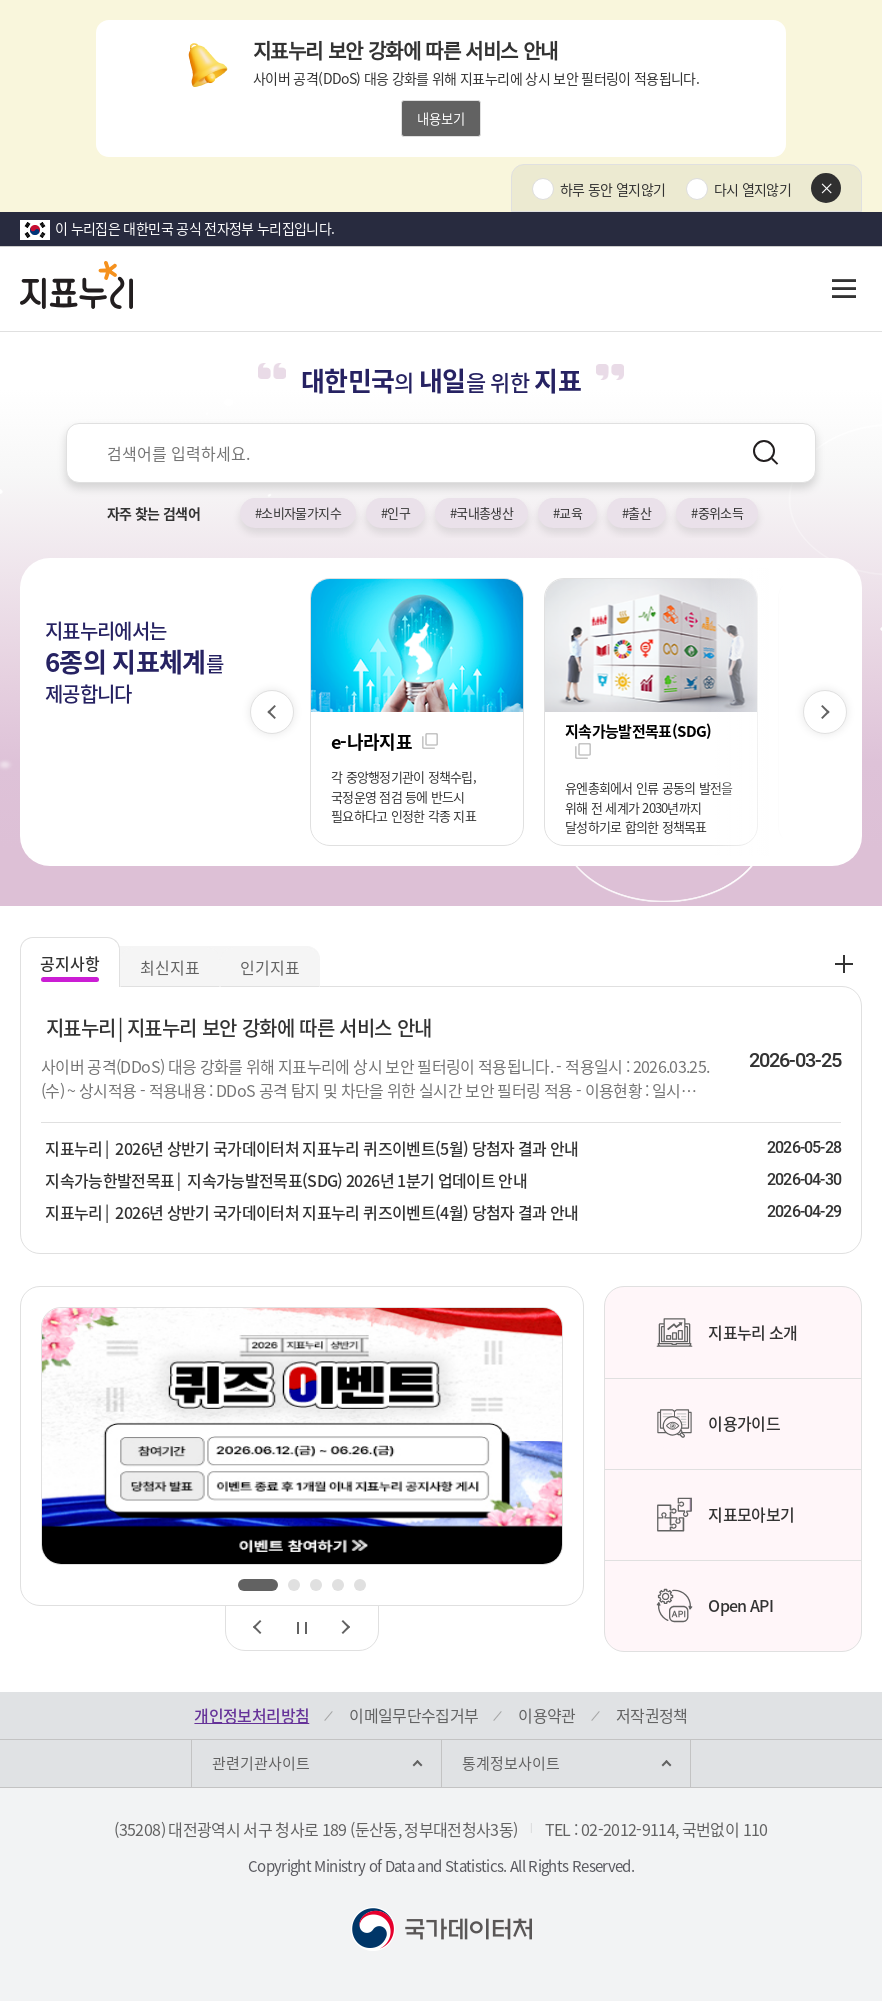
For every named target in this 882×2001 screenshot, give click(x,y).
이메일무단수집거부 (413, 1715)
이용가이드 (718, 1424)
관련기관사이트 (261, 1763)
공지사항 (70, 963)
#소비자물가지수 (298, 512)
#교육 (567, 512)
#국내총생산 (481, 512)
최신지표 (170, 967)
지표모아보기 (725, 1515)
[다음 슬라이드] (825, 712)
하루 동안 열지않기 (613, 189)
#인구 (395, 512)
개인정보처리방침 (251, 1715)
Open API (714, 1606)
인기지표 (270, 967)
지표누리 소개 (726, 1333)
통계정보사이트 (511, 1763)
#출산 (636, 512)
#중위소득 (717, 512)
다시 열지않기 (752, 189)
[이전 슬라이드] (272, 712)
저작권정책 (652, 1715)
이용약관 (546, 1715)
